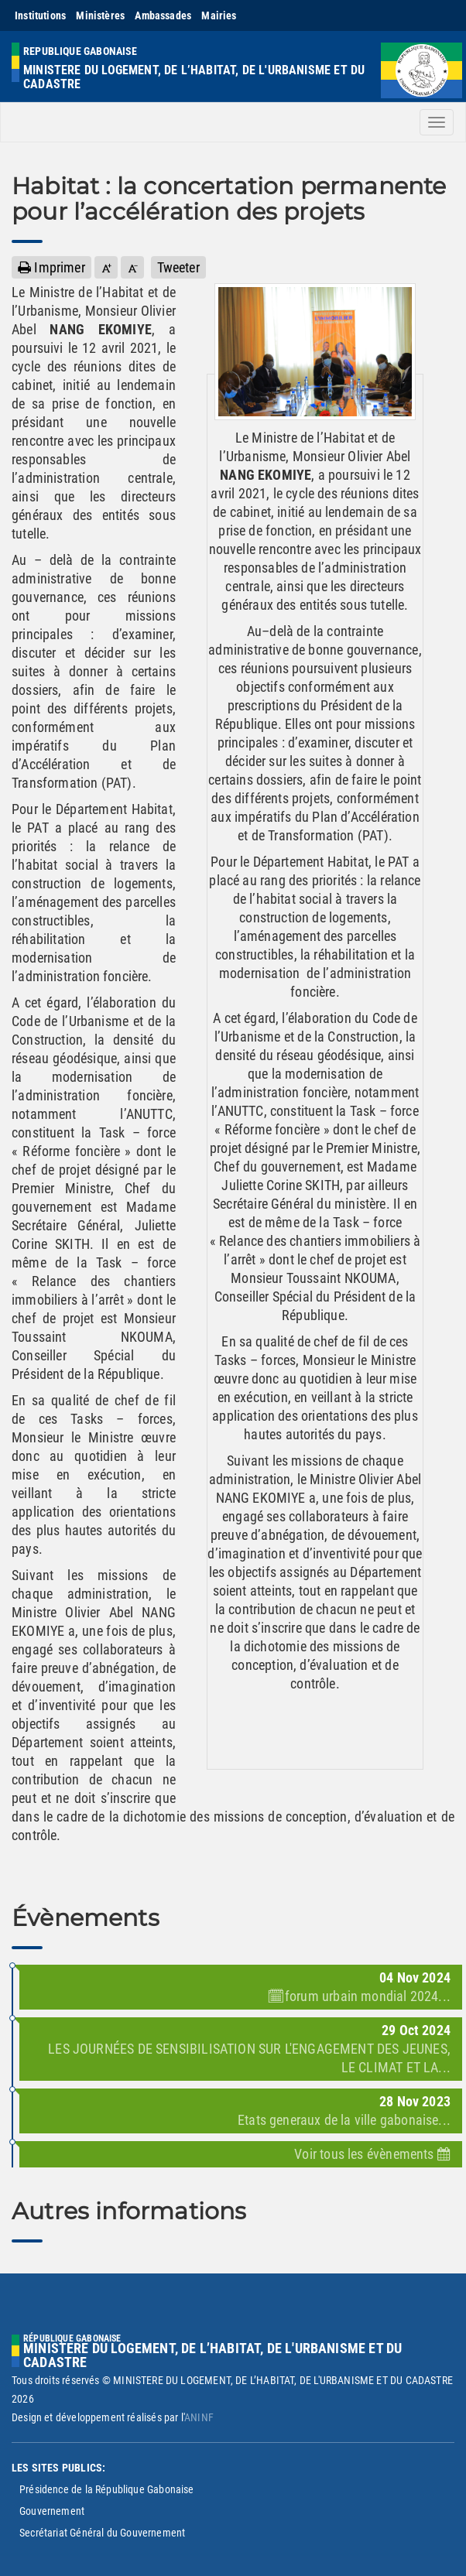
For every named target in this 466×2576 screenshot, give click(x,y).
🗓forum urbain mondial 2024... (359, 1996)
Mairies (218, 15)
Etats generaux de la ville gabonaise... (344, 2120)
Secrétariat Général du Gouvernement (102, 2532)
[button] (106, 267)
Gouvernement (51, 2511)
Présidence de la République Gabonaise (106, 2489)
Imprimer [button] (51, 267)
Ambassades (163, 15)
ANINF (199, 2417)
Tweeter (178, 267)
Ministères (100, 15)
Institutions (40, 15)
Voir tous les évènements (372, 2154)
